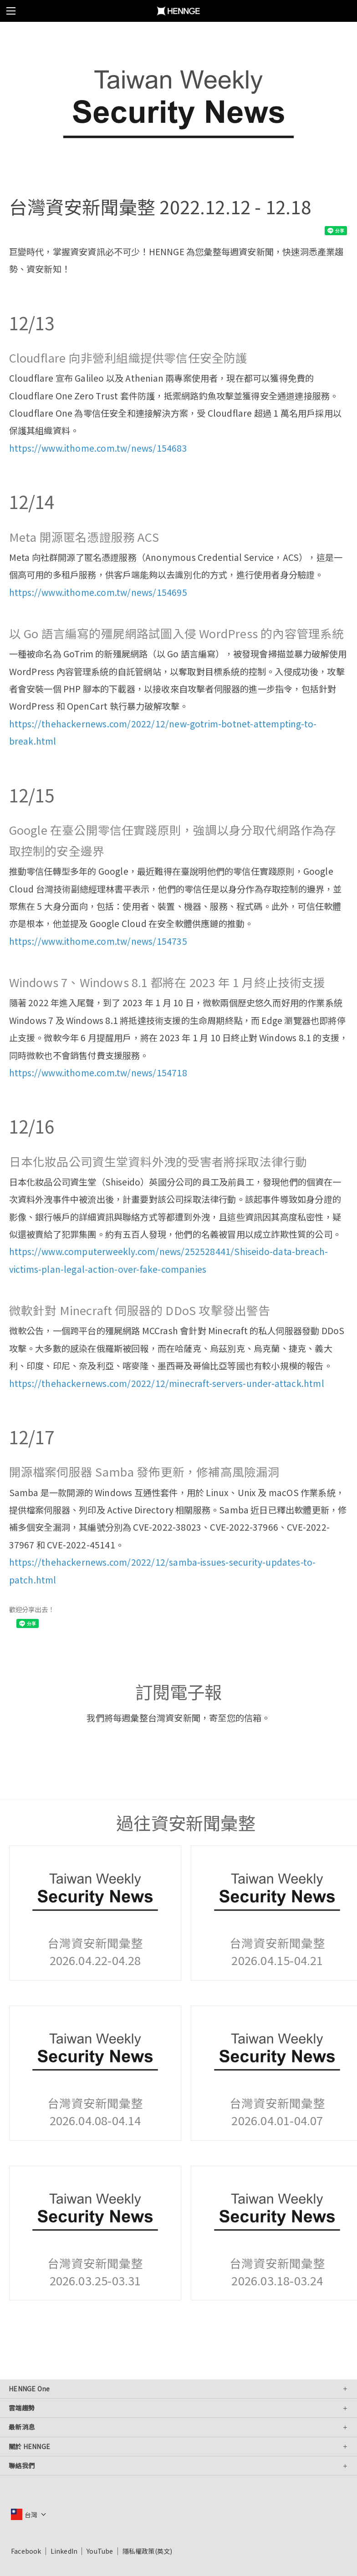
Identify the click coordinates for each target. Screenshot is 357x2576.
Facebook (26, 2551)
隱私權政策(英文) (147, 2551)
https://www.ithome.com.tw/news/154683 (98, 448)
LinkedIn (64, 2551)
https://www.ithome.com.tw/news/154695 (98, 592)
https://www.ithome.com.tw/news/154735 (98, 941)
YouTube (100, 2551)
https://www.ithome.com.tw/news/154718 (98, 1072)
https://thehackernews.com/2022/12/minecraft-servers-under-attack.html (166, 1383)
